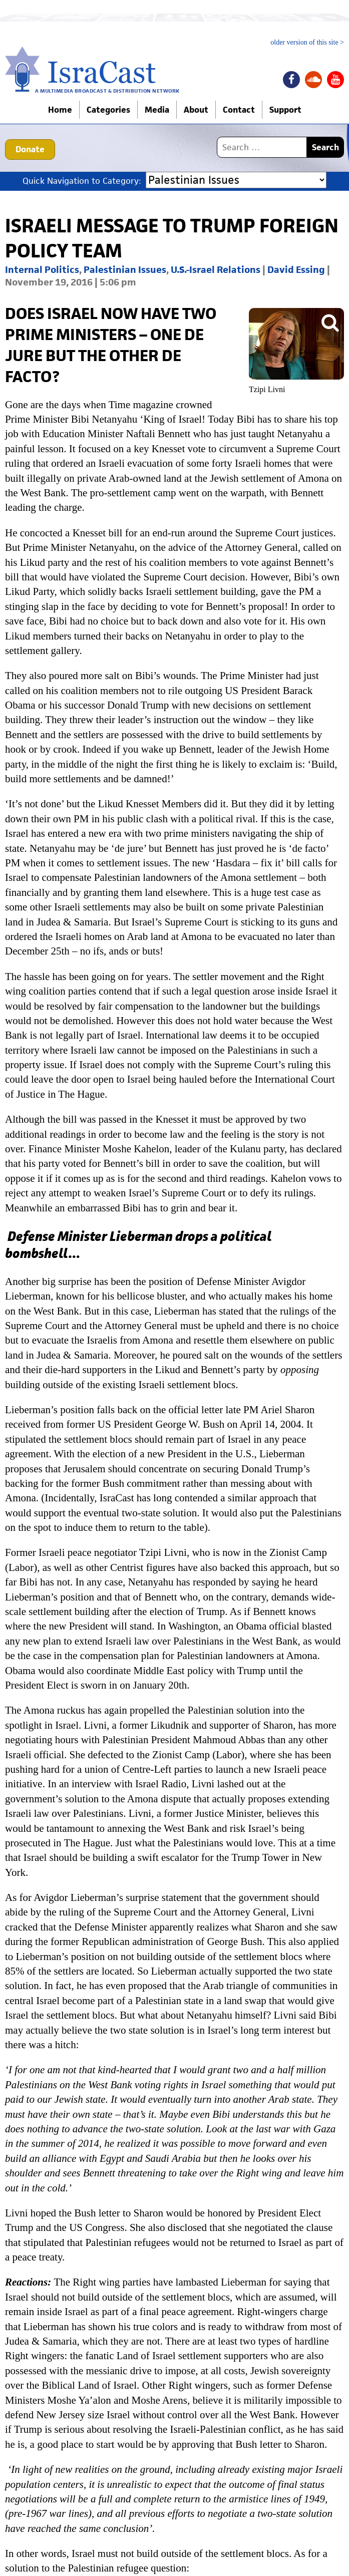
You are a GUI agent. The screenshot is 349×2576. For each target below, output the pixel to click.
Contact (239, 109)
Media (157, 109)
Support (285, 109)
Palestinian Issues (125, 269)
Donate (30, 149)
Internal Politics (42, 269)
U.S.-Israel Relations (215, 269)
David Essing (296, 269)
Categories (108, 109)
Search (325, 147)
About (196, 109)
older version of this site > (307, 42)
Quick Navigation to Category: (82, 180)
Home (60, 109)
